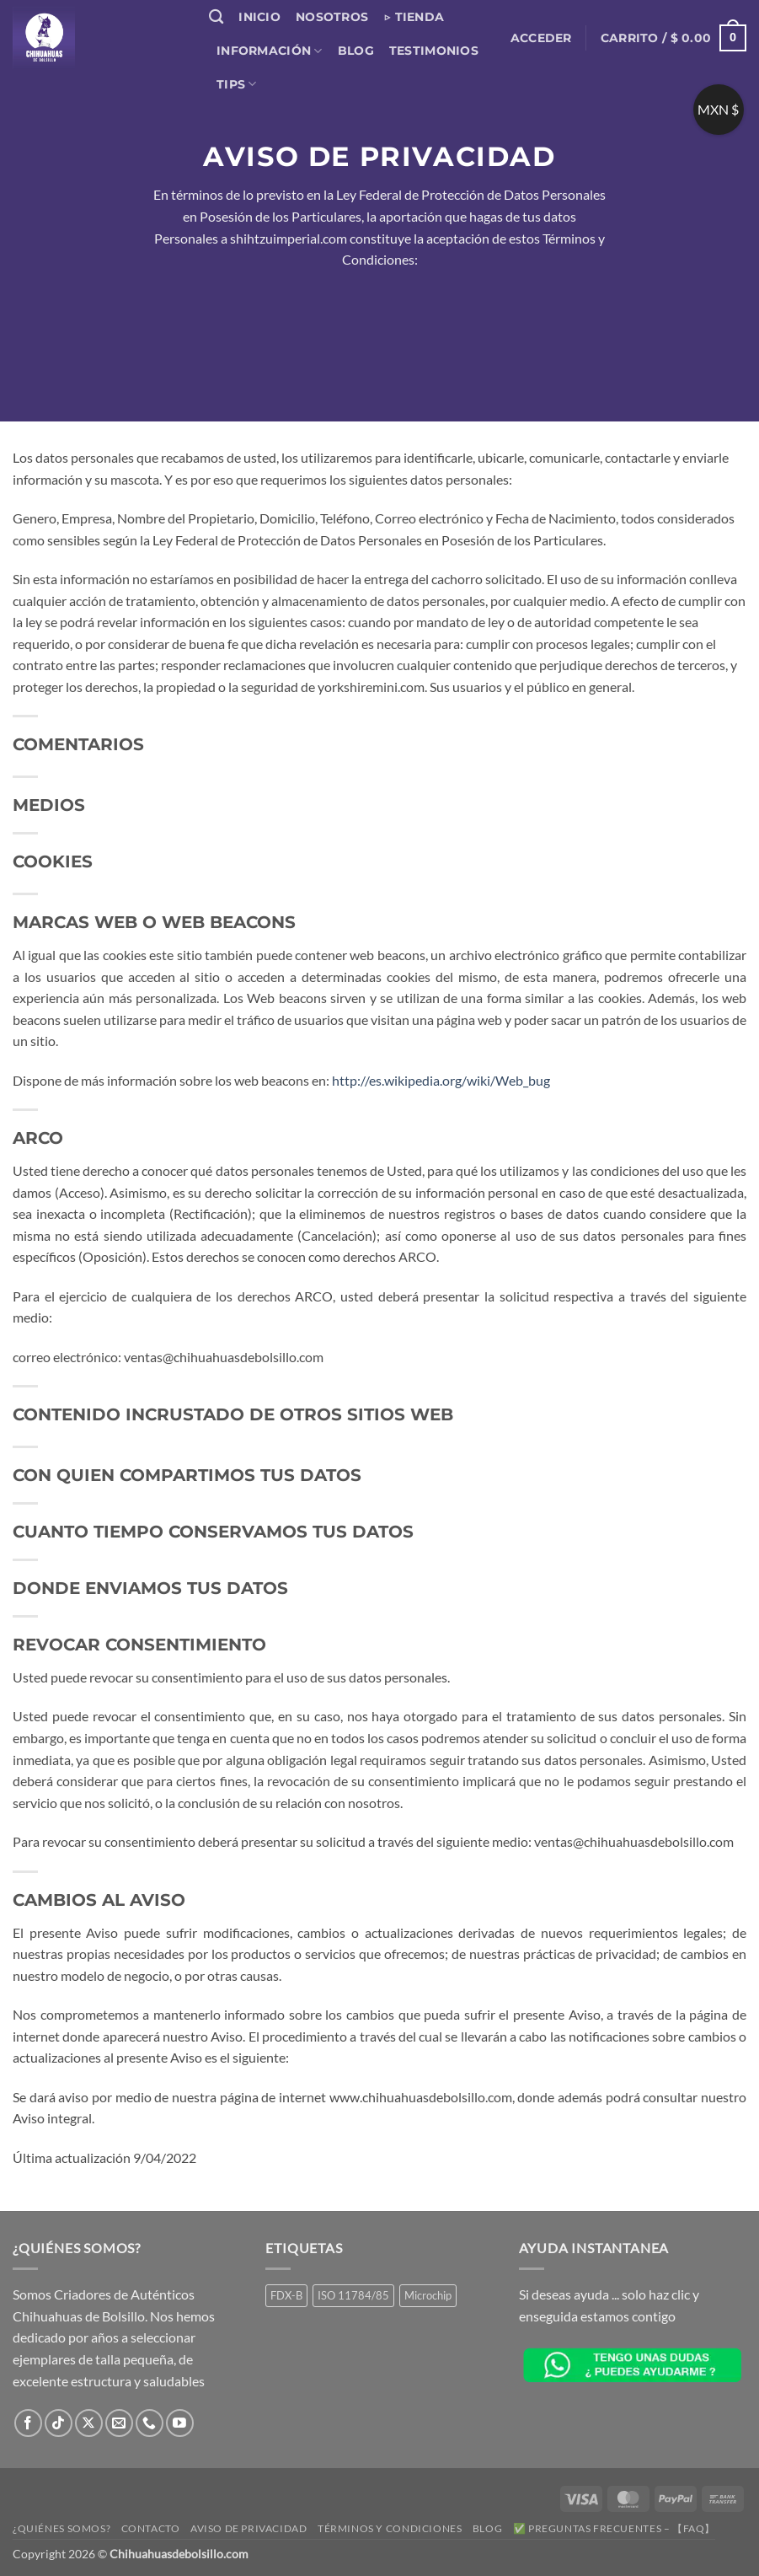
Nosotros (332, 16)
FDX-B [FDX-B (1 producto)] (286, 2295)
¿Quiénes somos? (61, 2528)
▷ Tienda (413, 16)
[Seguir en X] (89, 2423)
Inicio (259, 16)
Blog (356, 50)
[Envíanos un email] (119, 2423)
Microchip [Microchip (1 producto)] (428, 2295)
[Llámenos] (149, 2423)
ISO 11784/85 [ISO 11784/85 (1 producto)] (353, 2295)
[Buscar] (216, 17)
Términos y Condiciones (390, 2528)
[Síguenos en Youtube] (180, 2423)
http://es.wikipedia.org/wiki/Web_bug (441, 1080)
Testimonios (433, 50)
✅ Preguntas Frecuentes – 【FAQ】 (614, 2528)
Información (269, 51)
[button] (541, 38)
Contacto (150, 2528)
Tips (236, 84)
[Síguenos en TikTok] (58, 2423)
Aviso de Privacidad (248, 2528)
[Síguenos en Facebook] (28, 2423)
